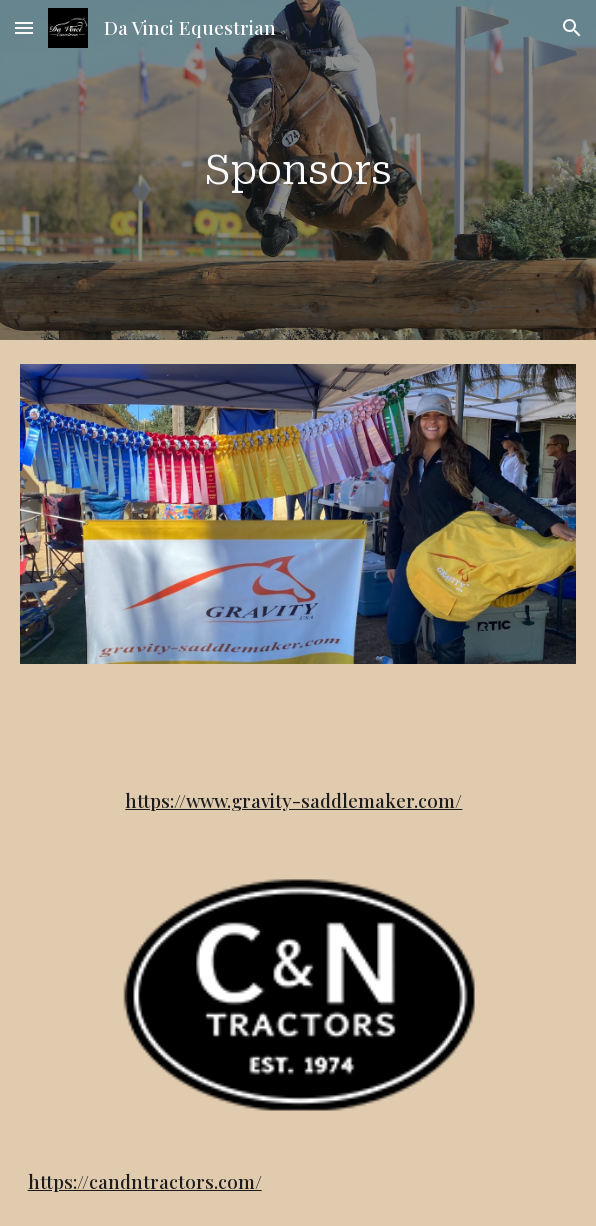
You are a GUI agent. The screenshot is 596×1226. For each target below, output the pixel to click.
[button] (24, 27)
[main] (298, 170)
